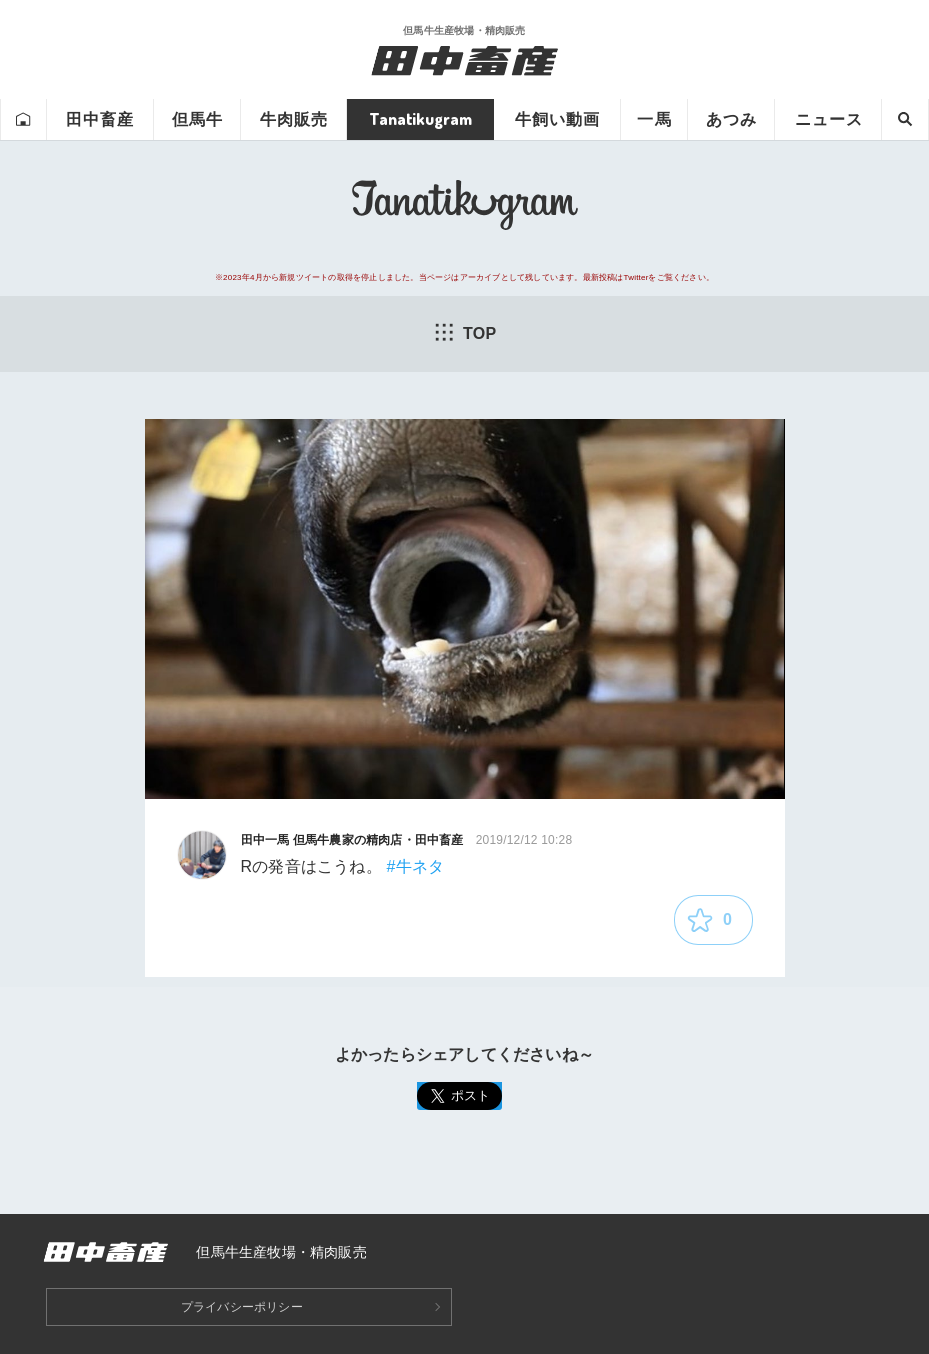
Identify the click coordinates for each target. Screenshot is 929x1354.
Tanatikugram (420, 118)
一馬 (654, 119)
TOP (465, 332)
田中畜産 (100, 119)
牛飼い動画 (557, 119)
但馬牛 (197, 119)
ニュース (829, 119)
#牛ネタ (416, 866)
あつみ (731, 119)
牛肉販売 (294, 119)
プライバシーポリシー (242, 1307)
